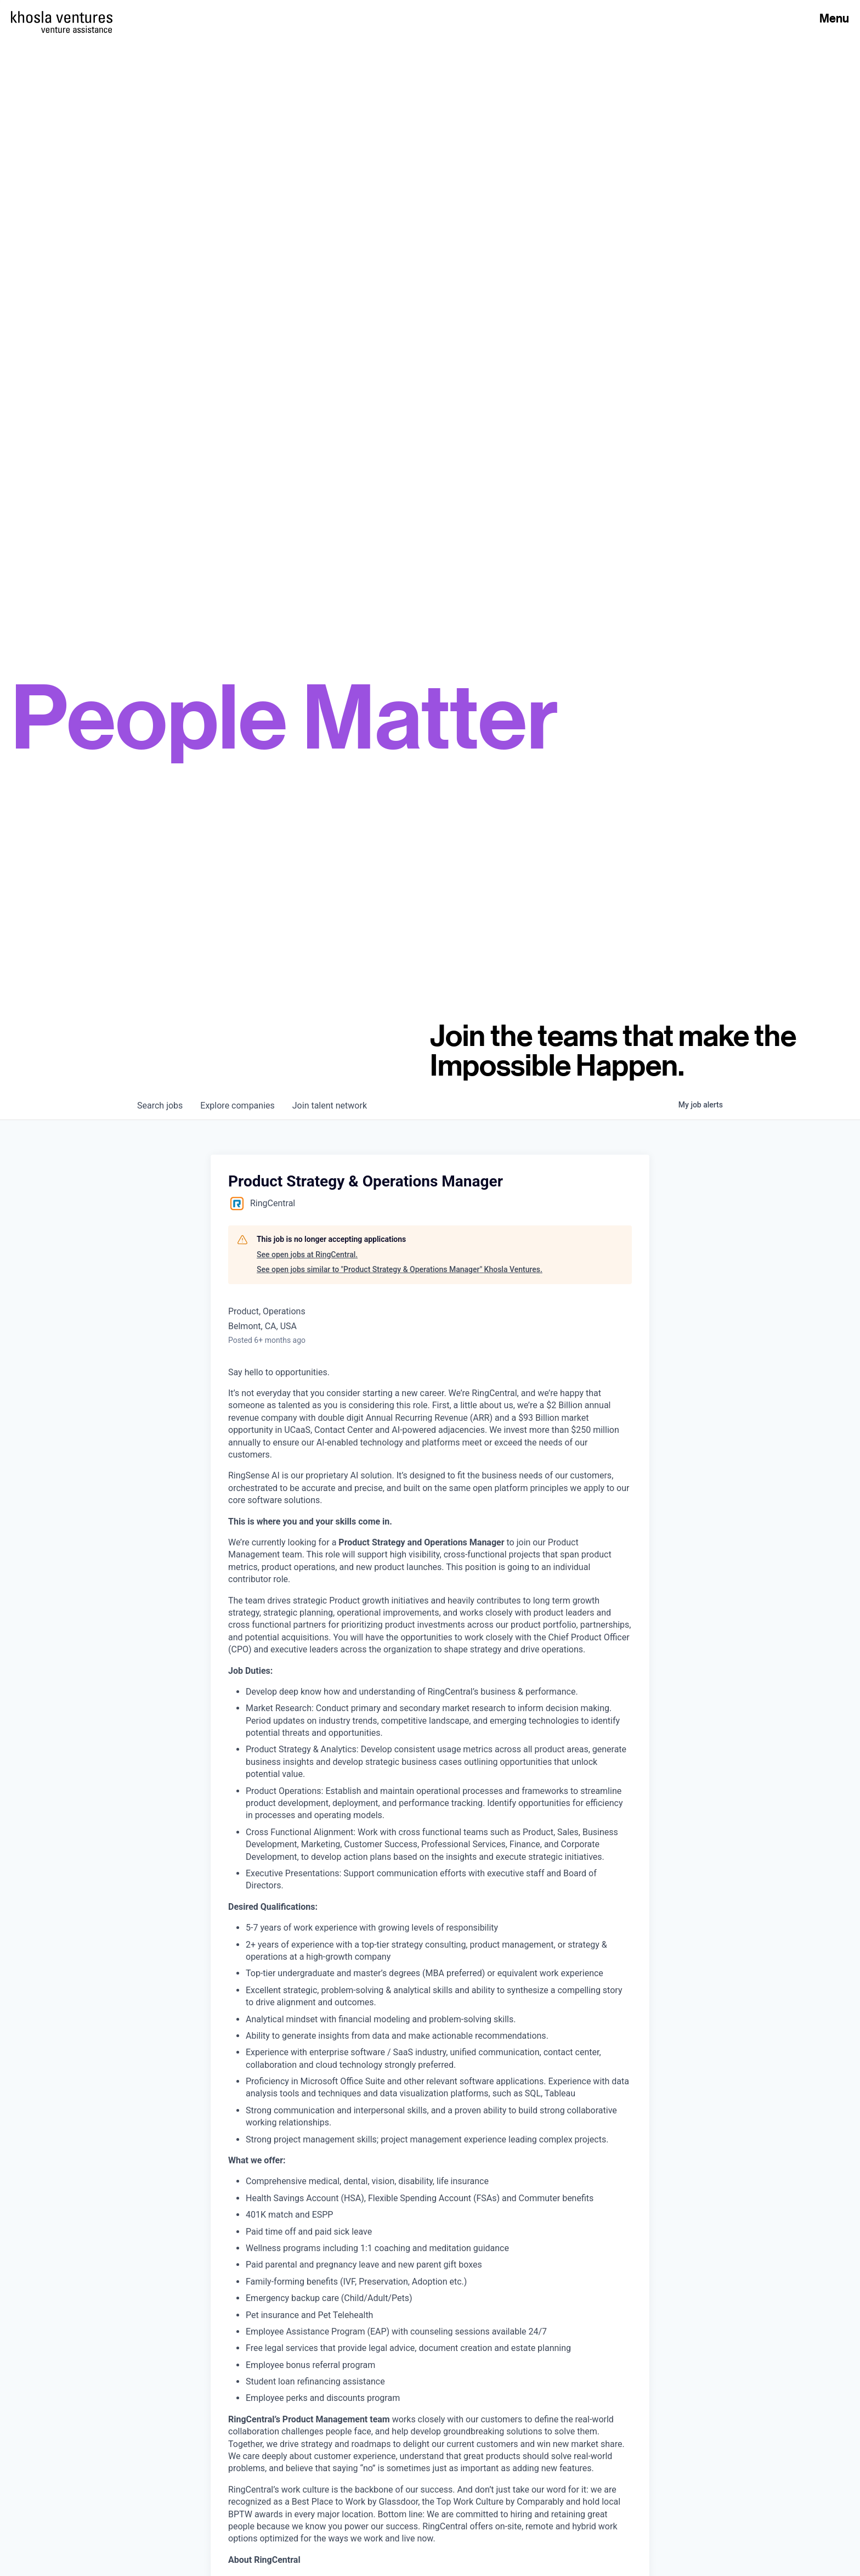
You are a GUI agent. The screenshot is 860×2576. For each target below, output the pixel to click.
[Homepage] (61, 17)
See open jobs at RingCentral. (307, 1254)
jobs (160, 1105)
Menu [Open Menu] (834, 18)
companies (237, 1105)
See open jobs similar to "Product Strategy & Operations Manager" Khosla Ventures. (399, 1269)
